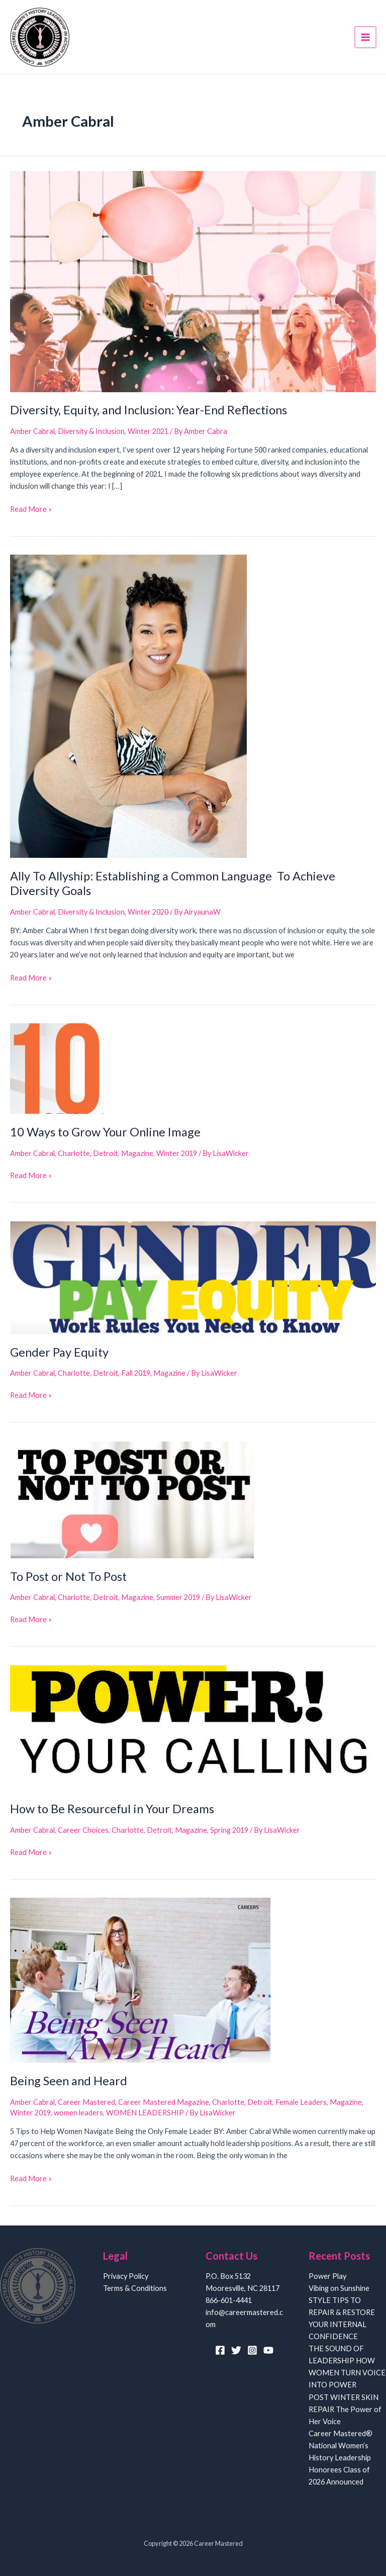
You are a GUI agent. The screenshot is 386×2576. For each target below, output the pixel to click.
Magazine (137, 1154)
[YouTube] (268, 2350)
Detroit (105, 1154)
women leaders (78, 2113)
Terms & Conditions (135, 2288)
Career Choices (83, 1831)
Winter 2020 (148, 913)
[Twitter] (236, 2350)
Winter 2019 (176, 1154)
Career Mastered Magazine (163, 2103)
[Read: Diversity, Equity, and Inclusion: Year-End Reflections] (193, 281)
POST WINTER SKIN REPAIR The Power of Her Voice (345, 2409)
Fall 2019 (135, 1374)
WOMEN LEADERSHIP (145, 2113)
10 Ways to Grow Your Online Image (105, 1133)
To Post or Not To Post (68, 1577)
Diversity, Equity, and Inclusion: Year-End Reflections (148, 411)
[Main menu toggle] (366, 37)
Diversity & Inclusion (91, 432)
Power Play (327, 2276)
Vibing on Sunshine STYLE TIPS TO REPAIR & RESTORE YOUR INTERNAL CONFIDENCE (342, 2312)
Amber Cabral (32, 432)
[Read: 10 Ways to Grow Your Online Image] (57, 1068)
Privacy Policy (125, 2276)
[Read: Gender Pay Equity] (193, 1277)
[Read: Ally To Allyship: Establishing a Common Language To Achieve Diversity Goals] (128, 706)
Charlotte (74, 1154)
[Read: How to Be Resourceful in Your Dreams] (193, 1728)
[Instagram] (252, 2350)
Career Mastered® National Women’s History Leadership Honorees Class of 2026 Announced (340, 2457)
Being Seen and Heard (68, 2082)
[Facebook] (220, 2350)
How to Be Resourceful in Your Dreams (112, 1810)
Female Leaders (301, 2103)
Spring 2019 (229, 1831)
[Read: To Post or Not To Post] (132, 1499)
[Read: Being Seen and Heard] (140, 1980)
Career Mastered (86, 2103)
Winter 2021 (148, 432)
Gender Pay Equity (59, 1353)
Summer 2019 (178, 1598)
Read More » (31, 510)
